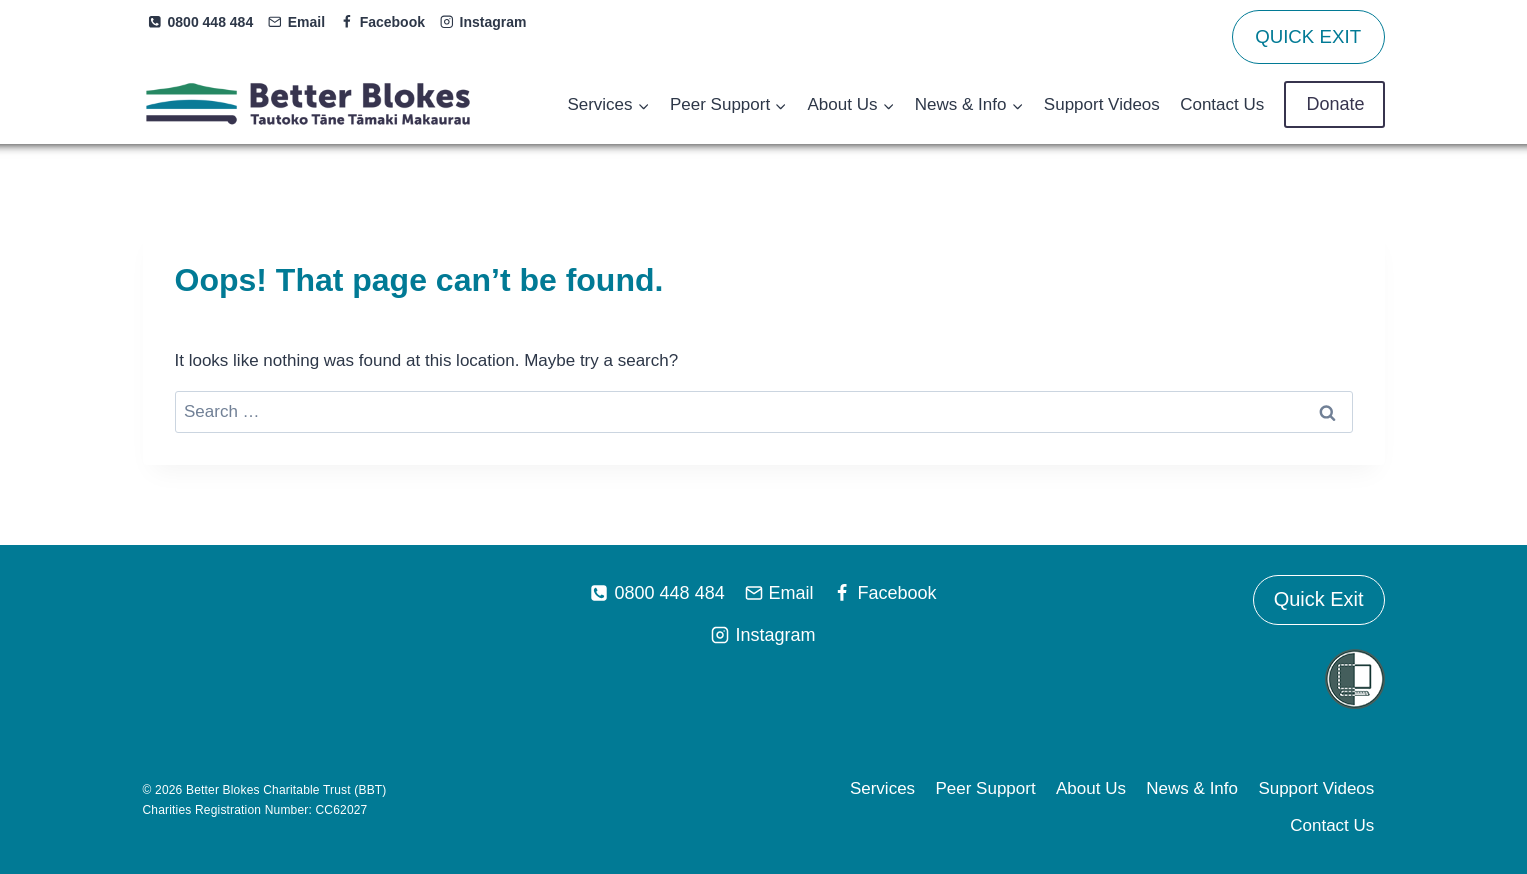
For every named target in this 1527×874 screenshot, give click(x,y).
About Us (1091, 788)
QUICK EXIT (1308, 36)
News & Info (1192, 788)
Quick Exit (1318, 600)
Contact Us (1222, 104)
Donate (1334, 104)
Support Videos (1102, 104)
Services (882, 788)
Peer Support (985, 788)
